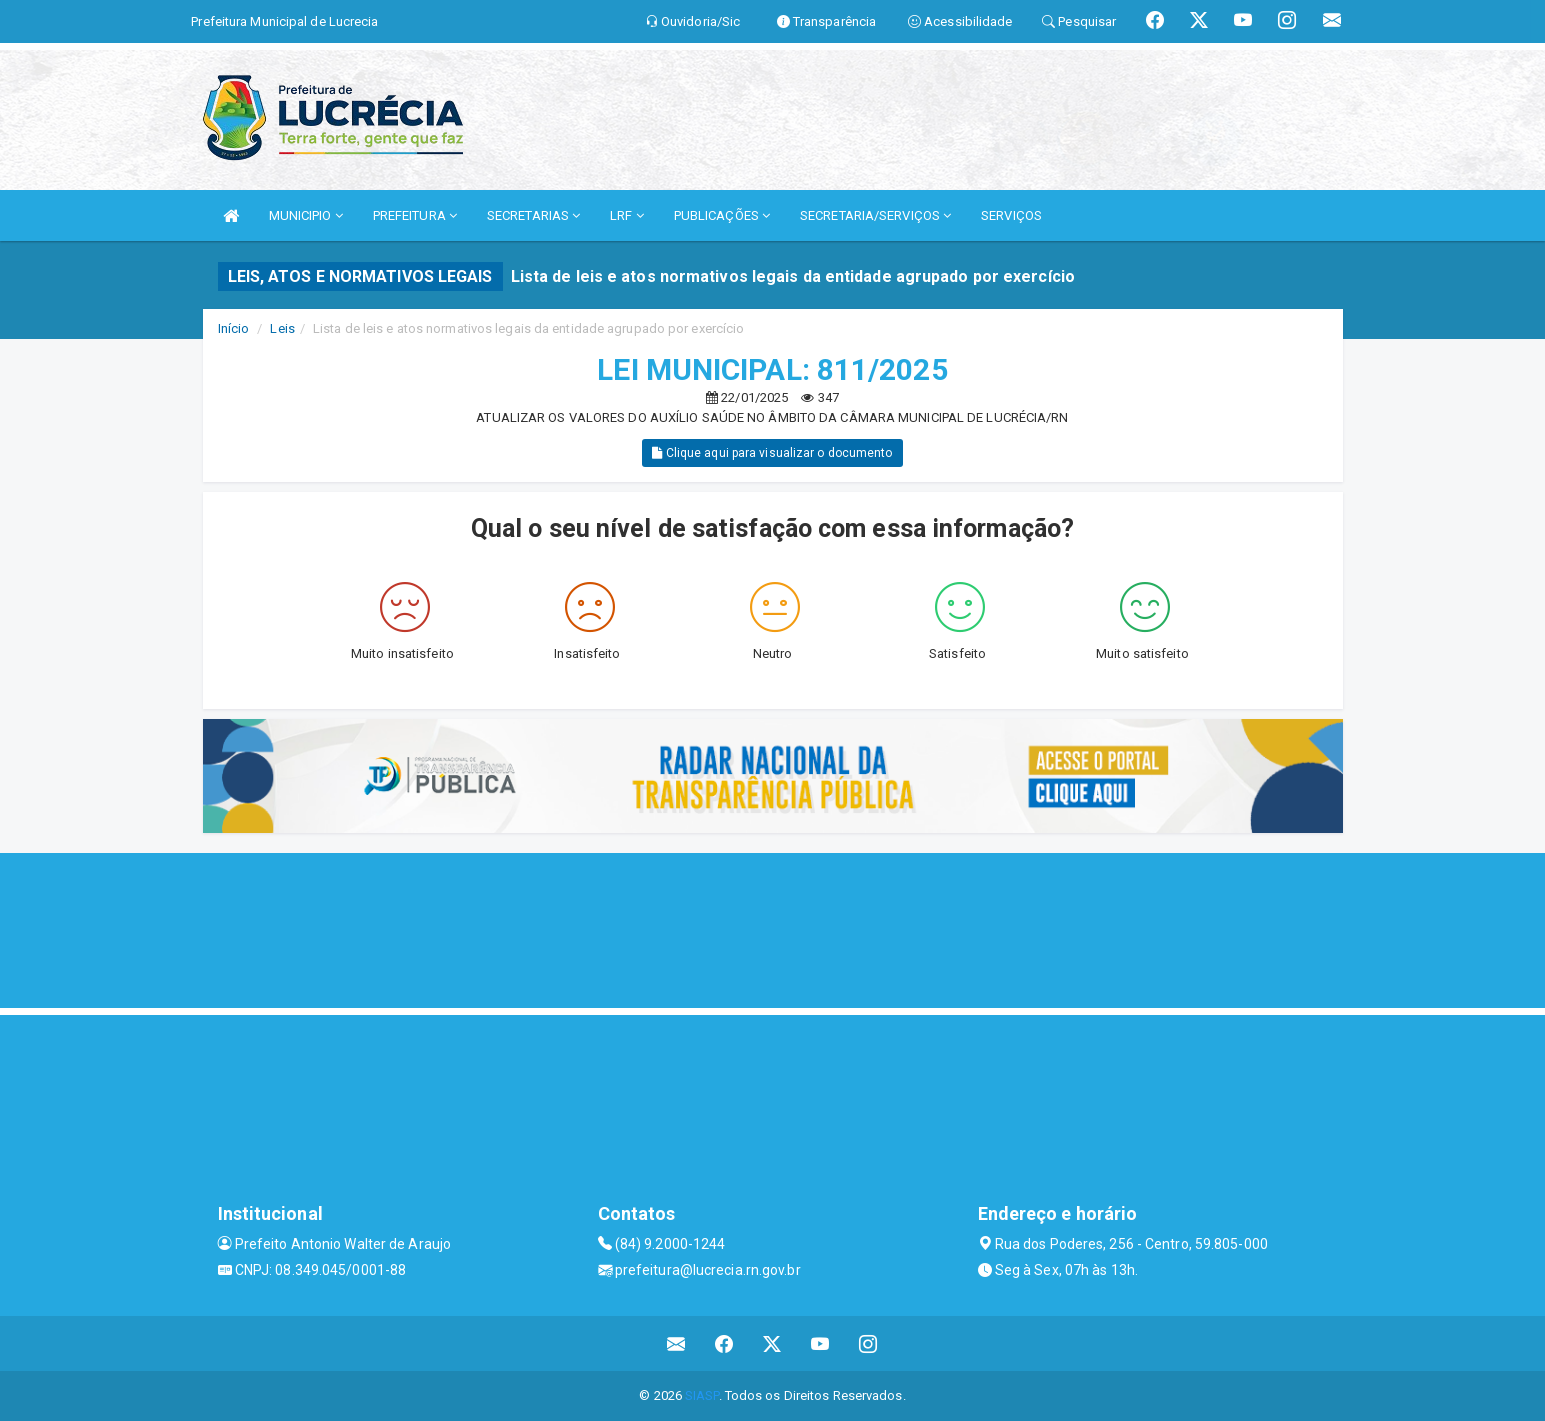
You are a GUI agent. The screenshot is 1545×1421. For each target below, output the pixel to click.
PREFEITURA (415, 215)
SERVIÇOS (1011, 215)
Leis (282, 328)
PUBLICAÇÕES (722, 215)
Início (234, 328)
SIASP (702, 1395)
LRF (627, 215)
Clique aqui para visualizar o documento (772, 453)
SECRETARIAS (533, 215)
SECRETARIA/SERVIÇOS (875, 215)
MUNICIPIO (306, 215)
